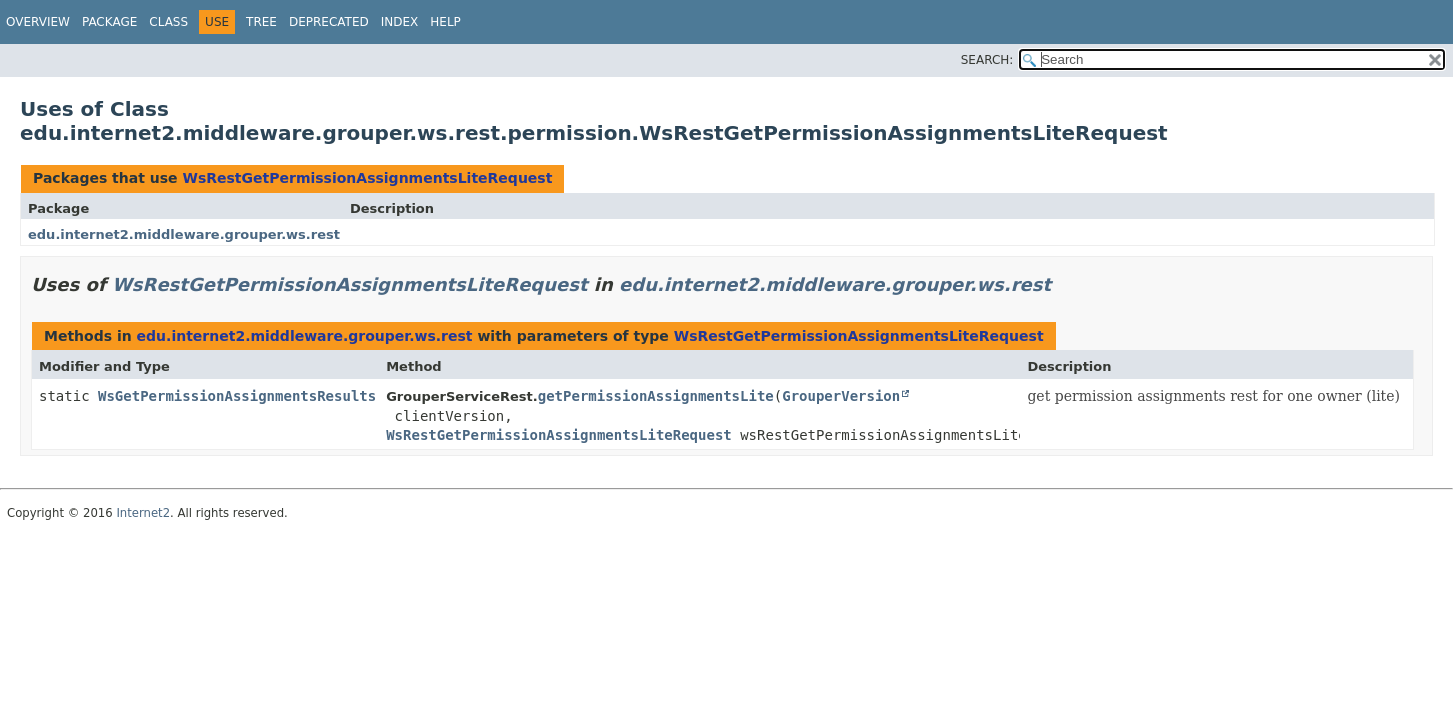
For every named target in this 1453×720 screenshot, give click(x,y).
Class (168, 22)
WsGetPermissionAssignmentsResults (237, 396)
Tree (261, 22)
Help (445, 22)
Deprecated (329, 22)
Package (109, 22)
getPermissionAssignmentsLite (656, 396)
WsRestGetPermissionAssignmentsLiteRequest (367, 178)
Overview (38, 22)
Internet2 (143, 513)
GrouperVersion (841, 396)
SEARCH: (987, 60)
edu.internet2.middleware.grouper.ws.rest (184, 234)
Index (400, 22)
